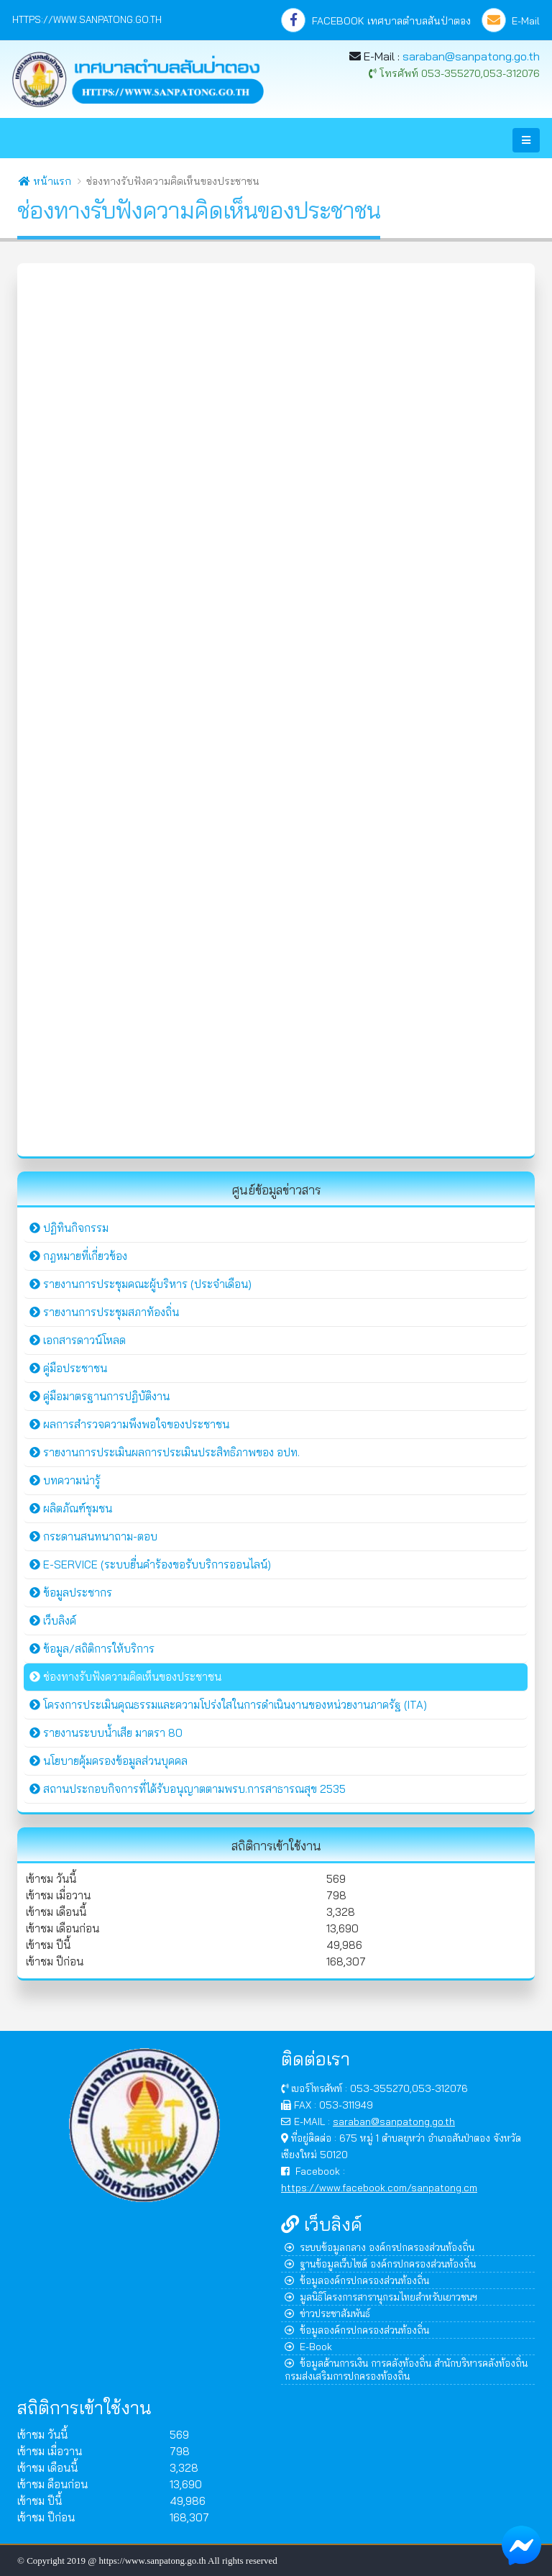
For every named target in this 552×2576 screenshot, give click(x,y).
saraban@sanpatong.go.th (471, 56)
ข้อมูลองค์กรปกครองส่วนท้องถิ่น (357, 2280)
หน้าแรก (45, 181)
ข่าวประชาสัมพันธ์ (327, 2313)
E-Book (308, 2346)
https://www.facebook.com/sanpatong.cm (379, 2187)
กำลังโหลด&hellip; (276, 707)
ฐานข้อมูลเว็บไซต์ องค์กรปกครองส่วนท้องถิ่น (380, 2263)
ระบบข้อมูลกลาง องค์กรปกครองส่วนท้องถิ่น (379, 2247)
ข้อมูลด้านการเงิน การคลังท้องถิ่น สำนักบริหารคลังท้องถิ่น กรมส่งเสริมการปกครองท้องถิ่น (406, 2369)
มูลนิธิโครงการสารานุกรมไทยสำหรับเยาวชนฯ (381, 2296)
